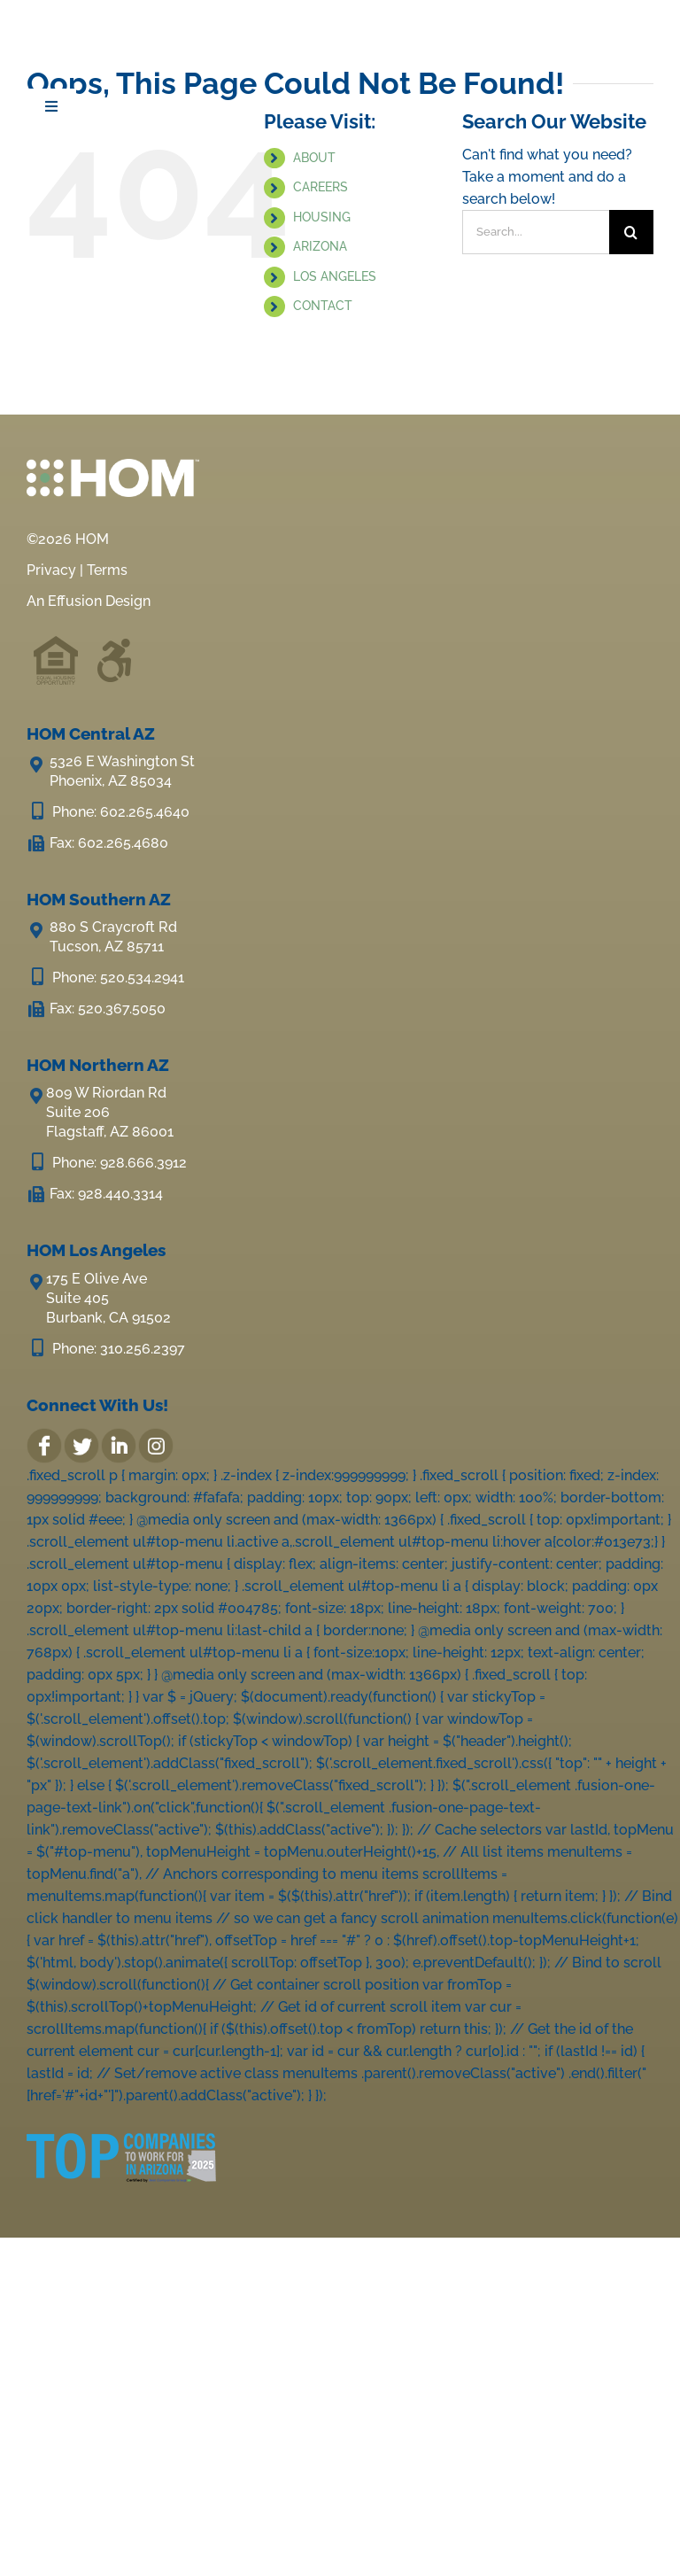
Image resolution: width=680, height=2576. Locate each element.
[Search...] (535, 232)
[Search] (631, 232)
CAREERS (320, 187)
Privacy (51, 570)
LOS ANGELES (334, 276)
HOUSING (322, 217)
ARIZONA (320, 246)
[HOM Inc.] (127, 27)
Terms (107, 570)
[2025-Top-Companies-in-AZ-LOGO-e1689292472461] (121, 2135)
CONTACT (322, 306)
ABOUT (314, 158)
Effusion (75, 601)
